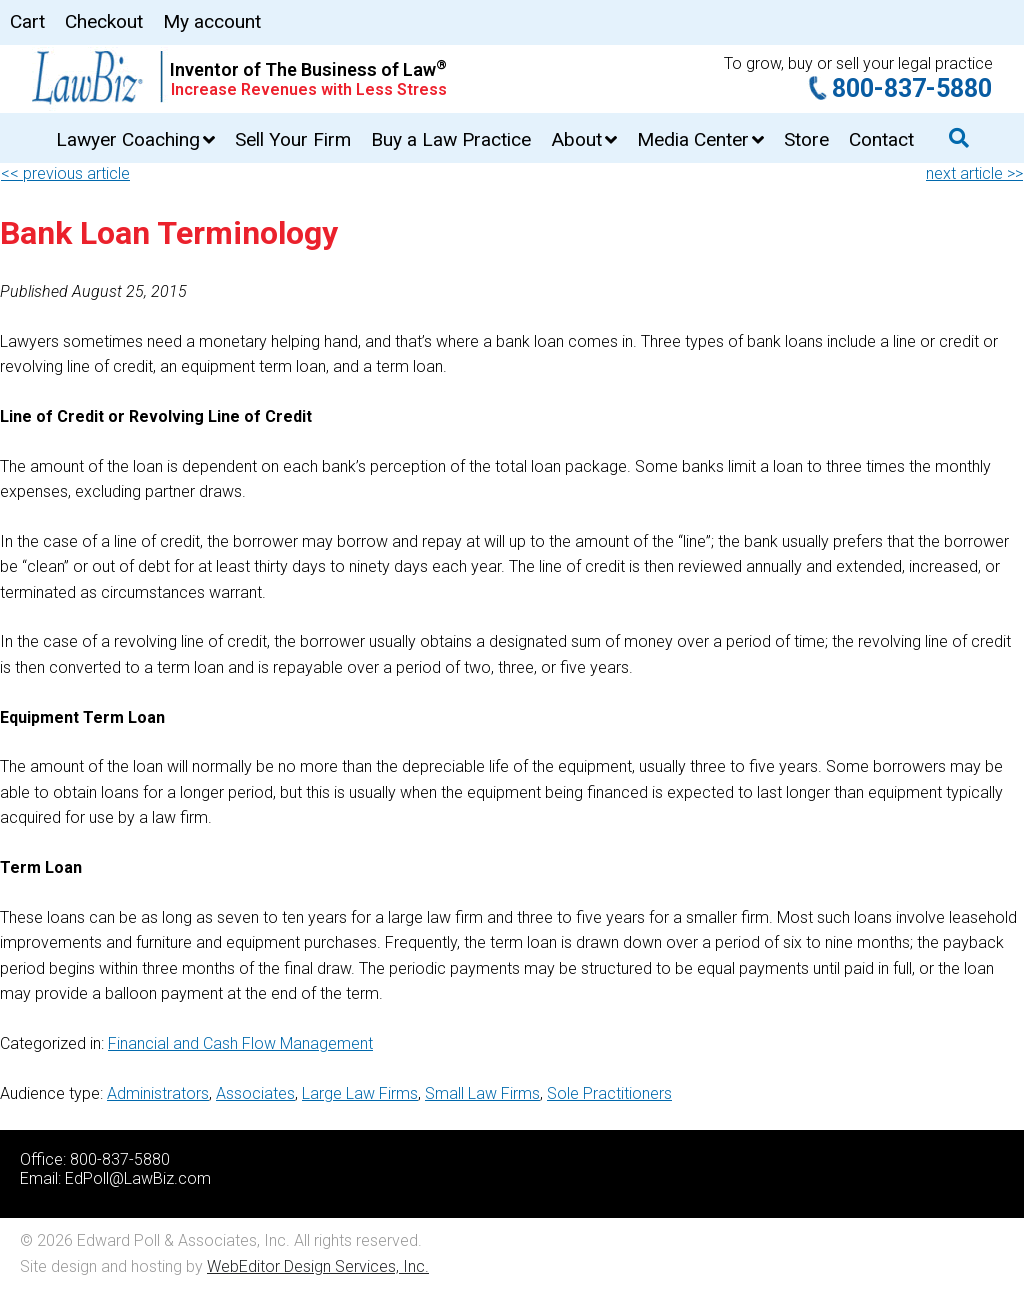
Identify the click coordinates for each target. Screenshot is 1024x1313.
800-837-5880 (912, 88)
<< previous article (65, 173)
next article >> (974, 173)
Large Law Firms (360, 1093)
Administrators (158, 1093)
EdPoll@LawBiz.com (138, 1178)
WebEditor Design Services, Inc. (318, 1266)
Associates (255, 1093)
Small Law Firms (482, 1093)
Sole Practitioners (609, 1093)
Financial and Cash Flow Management (240, 1043)
